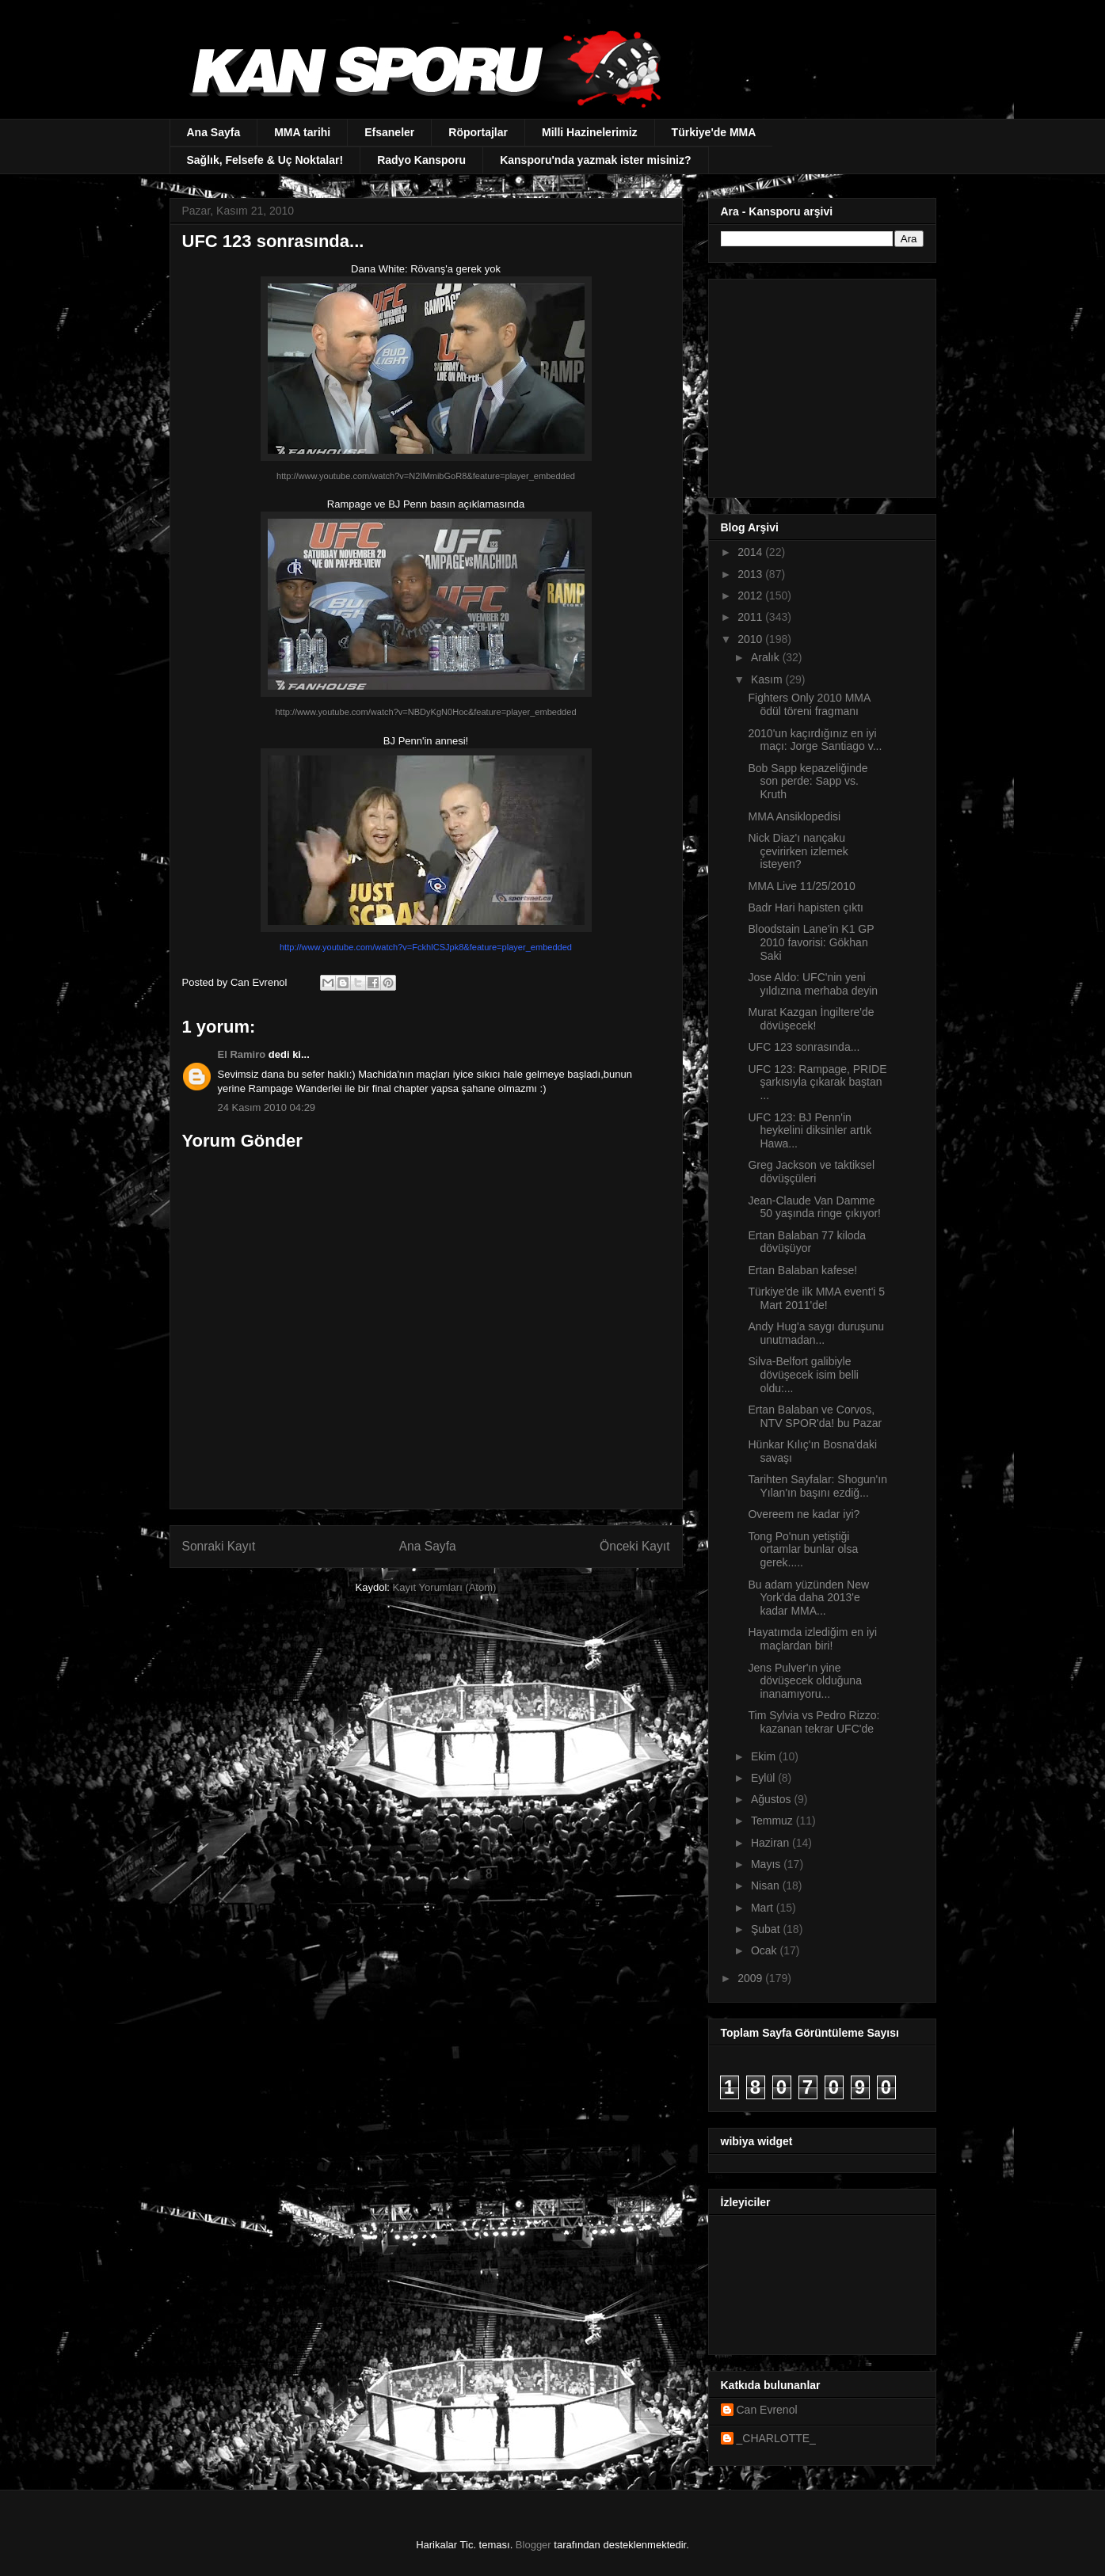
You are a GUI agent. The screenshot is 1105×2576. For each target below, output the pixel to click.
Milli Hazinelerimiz (590, 132)
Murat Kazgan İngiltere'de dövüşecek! (811, 1019)
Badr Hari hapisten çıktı (805, 907)
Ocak (765, 1950)
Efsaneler (389, 132)
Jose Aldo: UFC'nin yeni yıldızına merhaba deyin (813, 984)
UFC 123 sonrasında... (803, 1047)
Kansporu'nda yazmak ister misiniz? (595, 160)
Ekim (765, 1756)
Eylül (764, 1777)
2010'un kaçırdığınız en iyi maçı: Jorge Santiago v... (815, 740)
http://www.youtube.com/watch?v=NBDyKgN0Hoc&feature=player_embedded (425, 712)
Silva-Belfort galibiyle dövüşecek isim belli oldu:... (803, 1375)
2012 (751, 595)
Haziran (771, 1842)
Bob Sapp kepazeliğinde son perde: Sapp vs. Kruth (807, 781)
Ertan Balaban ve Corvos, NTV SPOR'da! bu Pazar (815, 1416)
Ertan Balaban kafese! (802, 1270)
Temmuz (773, 1820)
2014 (751, 552)
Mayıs (767, 1864)
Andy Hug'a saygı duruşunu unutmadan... (816, 1333)
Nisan (767, 1885)
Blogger (533, 2545)
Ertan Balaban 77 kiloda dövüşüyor (807, 1242)
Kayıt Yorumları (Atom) (445, 1587)
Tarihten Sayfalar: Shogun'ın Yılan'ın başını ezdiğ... (817, 1486)
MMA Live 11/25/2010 (801, 886)
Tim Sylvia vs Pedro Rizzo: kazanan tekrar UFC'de (813, 1722)
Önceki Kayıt (634, 1546)
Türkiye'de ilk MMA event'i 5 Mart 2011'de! (816, 1298)
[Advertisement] (820, 384)
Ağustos (772, 1799)
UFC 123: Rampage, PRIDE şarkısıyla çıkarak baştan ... (817, 1082)
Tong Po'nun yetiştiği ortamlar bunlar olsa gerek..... (803, 1550)
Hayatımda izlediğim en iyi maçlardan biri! (812, 1639)
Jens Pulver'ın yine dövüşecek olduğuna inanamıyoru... (804, 1681)
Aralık (767, 657)
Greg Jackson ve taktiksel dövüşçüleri (811, 1172)
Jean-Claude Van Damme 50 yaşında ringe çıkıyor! (814, 1207)
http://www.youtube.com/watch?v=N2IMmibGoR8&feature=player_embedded (425, 476)
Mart (763, 1907)
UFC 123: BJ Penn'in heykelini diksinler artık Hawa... (809, 1131)
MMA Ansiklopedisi (794, 816)
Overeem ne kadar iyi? (803, 1514)
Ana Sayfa (214, 132)
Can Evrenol (767, 2409)
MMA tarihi (302, 132)
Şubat (767, 1929)
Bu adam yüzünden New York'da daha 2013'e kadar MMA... (808, 1598)
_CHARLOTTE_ (776, 2438)
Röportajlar (478, 132)
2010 (751, 639)
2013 (751, 574)
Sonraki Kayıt (219, 1546)
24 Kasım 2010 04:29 (267, 1107)
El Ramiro (242, 1054)
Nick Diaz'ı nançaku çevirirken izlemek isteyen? (798, 851)
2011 (751, 617)
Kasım (768, 679)
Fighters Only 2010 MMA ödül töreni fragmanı (809, 704)
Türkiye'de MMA (714, 132)
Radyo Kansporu (421, 160)
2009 (751, 1978)
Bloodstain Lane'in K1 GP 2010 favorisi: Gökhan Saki (811, 942)
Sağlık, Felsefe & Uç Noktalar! (265, 160)
